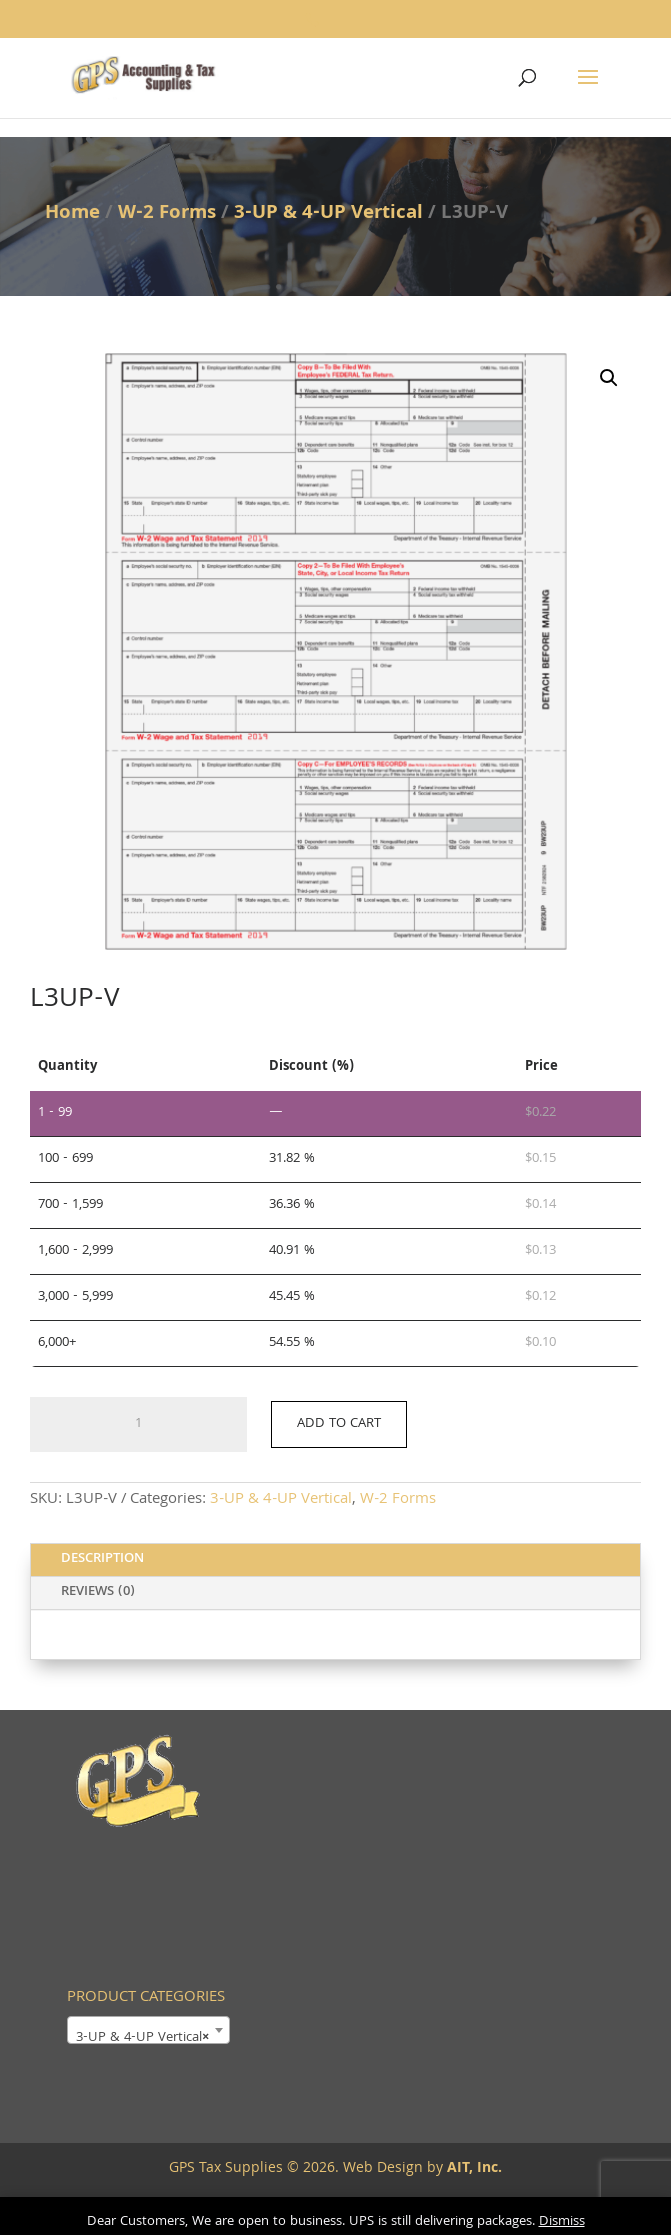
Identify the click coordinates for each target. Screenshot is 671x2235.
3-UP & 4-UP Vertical (328, 214)
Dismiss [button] (562, 2222)
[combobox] (148, 2030)
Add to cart (339, 1424)
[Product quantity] (138, 1425)
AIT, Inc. (472, 2169)
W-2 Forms (167, 214)
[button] (609, 378)
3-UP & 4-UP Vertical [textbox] (142, 2038)
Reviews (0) (98, 1592)
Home (72, 214)
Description (102, 1559)
